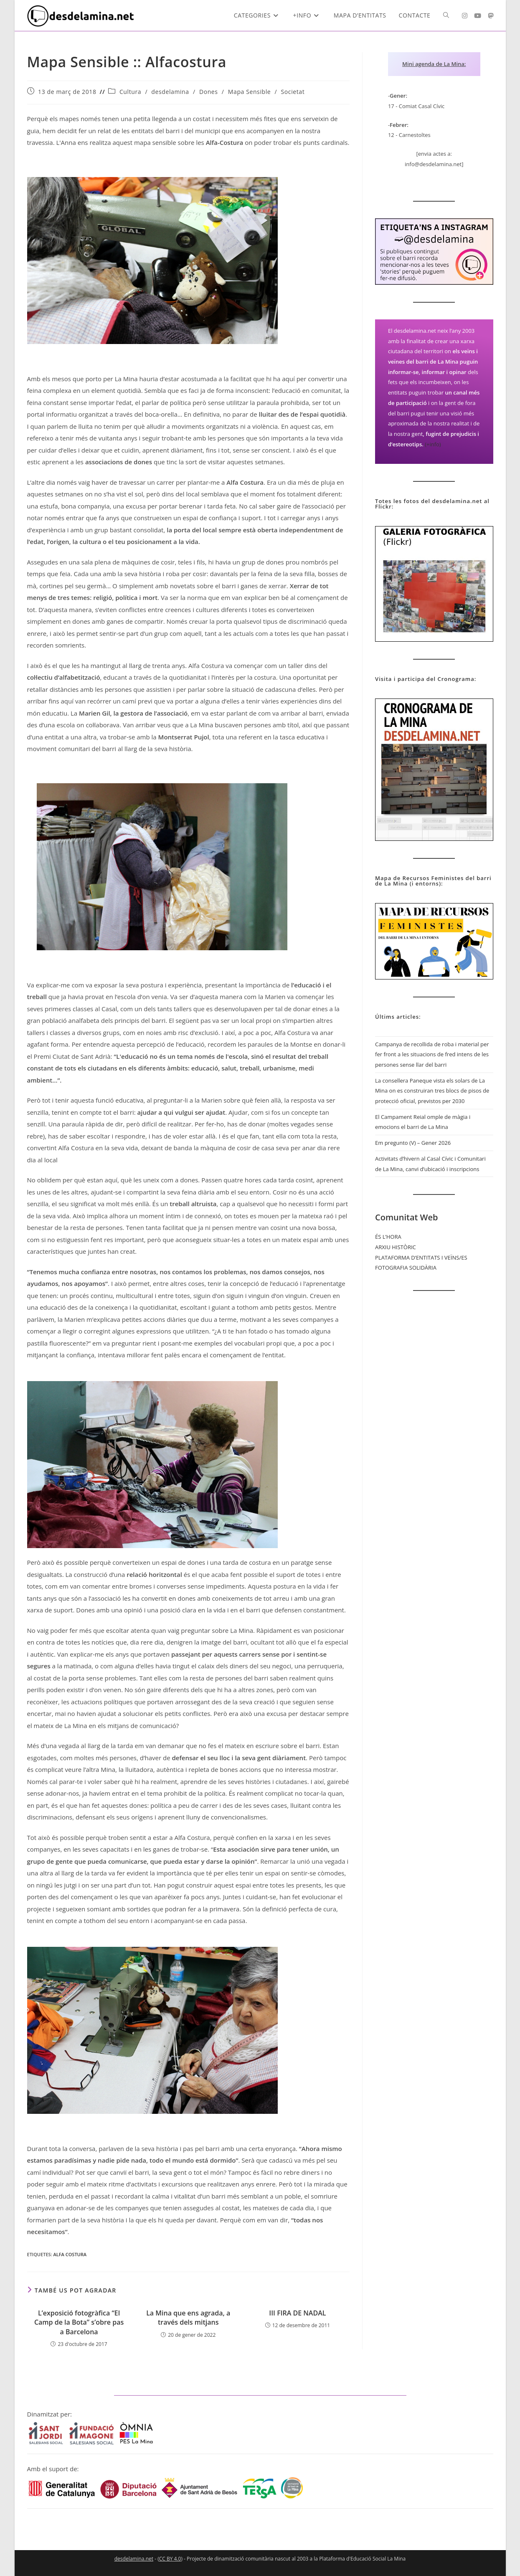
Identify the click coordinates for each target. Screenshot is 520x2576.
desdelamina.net (133, 2558)
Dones (208, 92)
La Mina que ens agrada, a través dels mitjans (188, 2317)
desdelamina (170, 92)
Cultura (130, 92)
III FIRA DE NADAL (297, 2313)
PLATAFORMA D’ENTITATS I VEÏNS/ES (421, 1257)
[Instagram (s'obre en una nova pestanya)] (465, 16)
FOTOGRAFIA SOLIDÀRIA (405, 1267)
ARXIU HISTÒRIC (395, 1247)
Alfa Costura (69, 2254)
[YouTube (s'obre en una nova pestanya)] (477, 16)
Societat (293, 92)
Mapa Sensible (249, 92)
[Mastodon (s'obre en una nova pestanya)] (490, 16)
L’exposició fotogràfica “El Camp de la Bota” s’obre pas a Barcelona (79, 2322)
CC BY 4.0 (170, 2558)
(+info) (433, 444)
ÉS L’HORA (388, 1236)
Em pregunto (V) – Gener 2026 (413, 1142)
